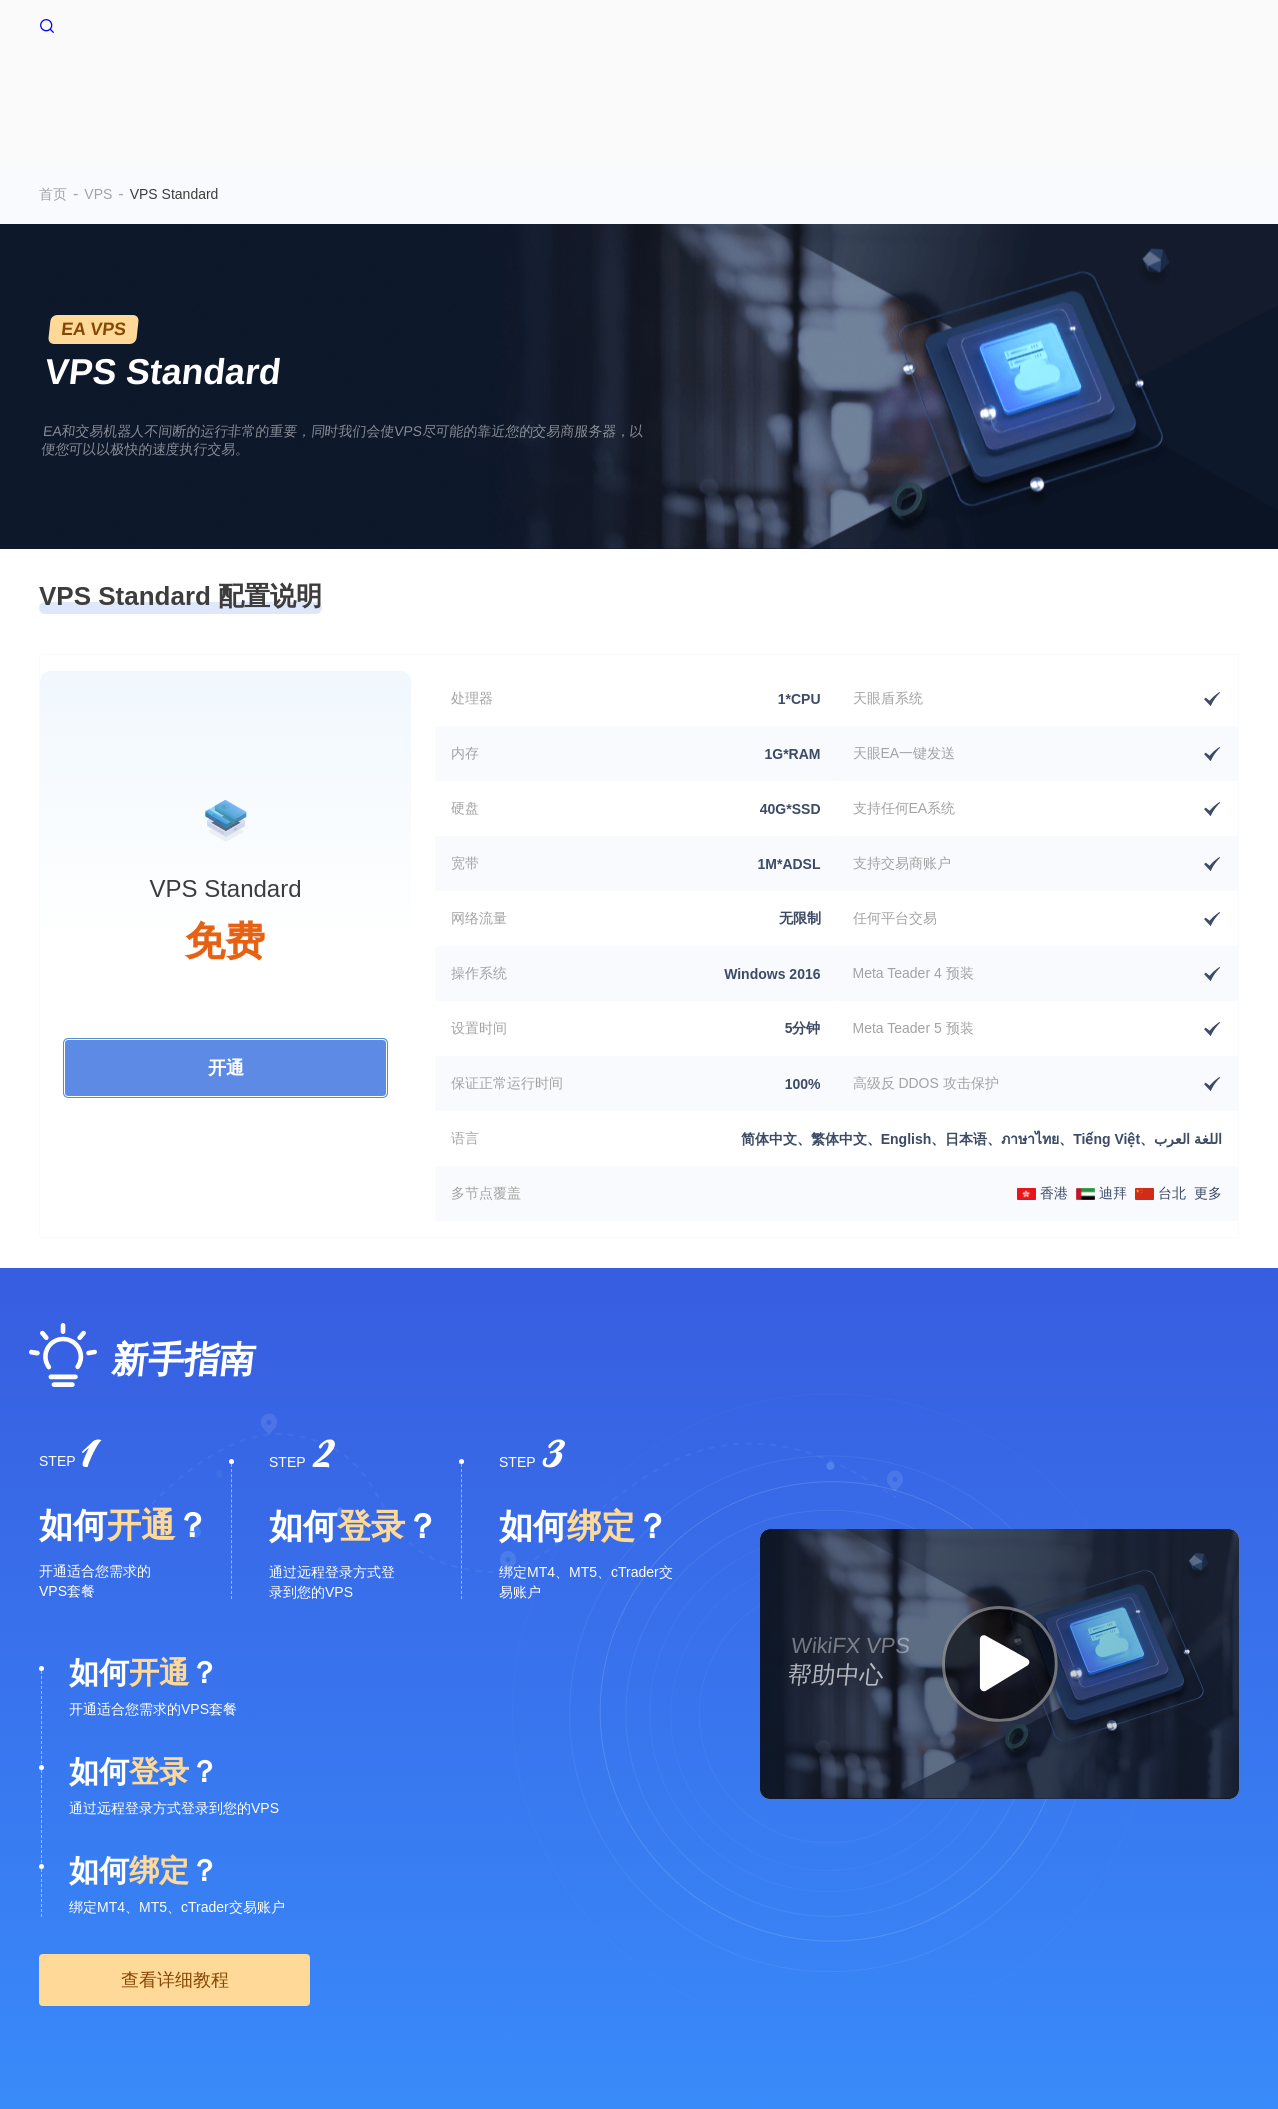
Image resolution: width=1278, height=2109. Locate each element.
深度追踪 (1093, 87)
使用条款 (211, 1943)
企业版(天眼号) (446, 1943)
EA (814, 87)
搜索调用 (356, 1943)
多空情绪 (536, 87)
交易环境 (636, 87)
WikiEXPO (613, 1943)
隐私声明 (283, 1943)
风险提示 (139, 1943)
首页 (384, 87)
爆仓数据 (736, 87)
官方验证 (537, 1943)
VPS (452, 87)
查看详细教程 (175, 1642)
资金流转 (993, 87)
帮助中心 (1193, 87)
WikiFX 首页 (95, 24)
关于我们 (67, 1943)
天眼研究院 (698, 1943)
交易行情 (893, 87)
